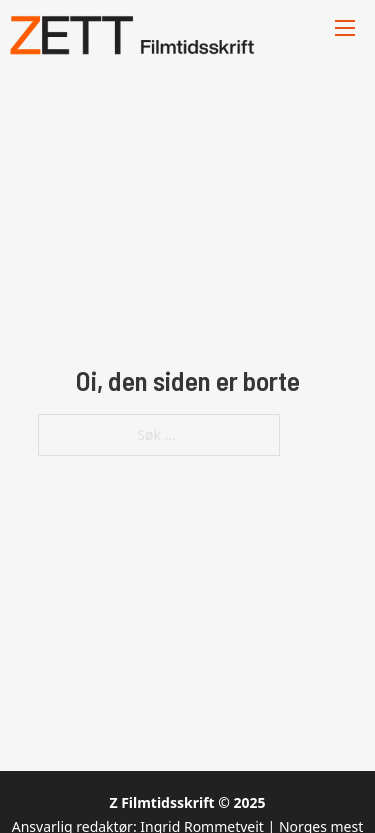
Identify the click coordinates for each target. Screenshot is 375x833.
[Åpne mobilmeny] (345, 28)
